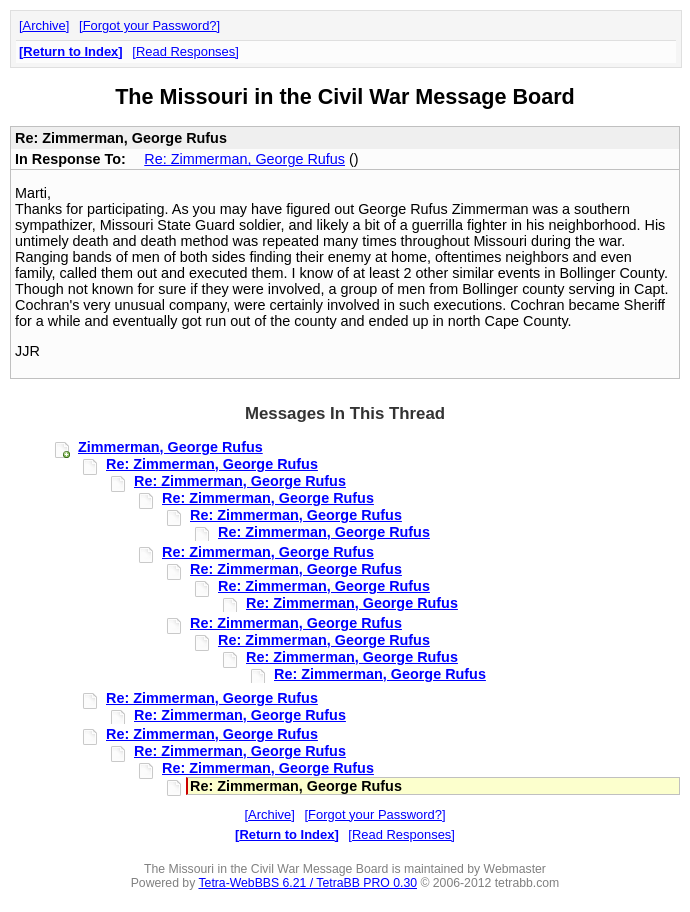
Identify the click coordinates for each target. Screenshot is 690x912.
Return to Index (70, 51)
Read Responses (185, 51)
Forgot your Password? (150, 25)
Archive (44, 25)
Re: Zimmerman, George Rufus (244, 159)
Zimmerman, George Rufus (170, 447)
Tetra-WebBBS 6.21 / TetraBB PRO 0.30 (307, 883)
